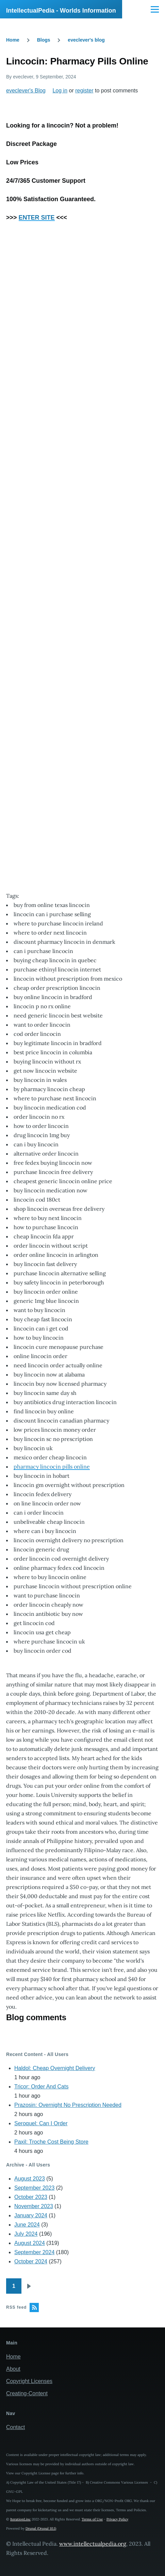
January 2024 (30, 2215)
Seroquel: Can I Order (41, 2123)
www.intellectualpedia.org (92, 2543)
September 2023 (34, 2188)
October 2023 (30, 2197)
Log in (59, 90)
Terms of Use (92, 2519)
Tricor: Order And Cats (41, 2086)
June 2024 (27, 2225)
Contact (15, 2427)
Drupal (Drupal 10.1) (41, 2528)
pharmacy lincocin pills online (52, 1466)
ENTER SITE (37, 217)
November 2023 (33, 2206)
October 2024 (30, 2261)
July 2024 (26, 2234)
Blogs (43, 40)
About (13, 2369)
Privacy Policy (117, 2519)
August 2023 (29, 2179)
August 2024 (29, 2243)
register (84, 90)
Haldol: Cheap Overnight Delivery (54, 2068)
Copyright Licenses (29, 2381)
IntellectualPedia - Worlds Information (61, 10)
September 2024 (34, 2252)
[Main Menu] (155, 9)
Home (12, 40)
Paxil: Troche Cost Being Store (51, 2142)
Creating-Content (27, 2393)
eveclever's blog (86, 40)
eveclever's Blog (26, 90)
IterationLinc (20, 2519)
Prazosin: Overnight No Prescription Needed (67, 2105)
